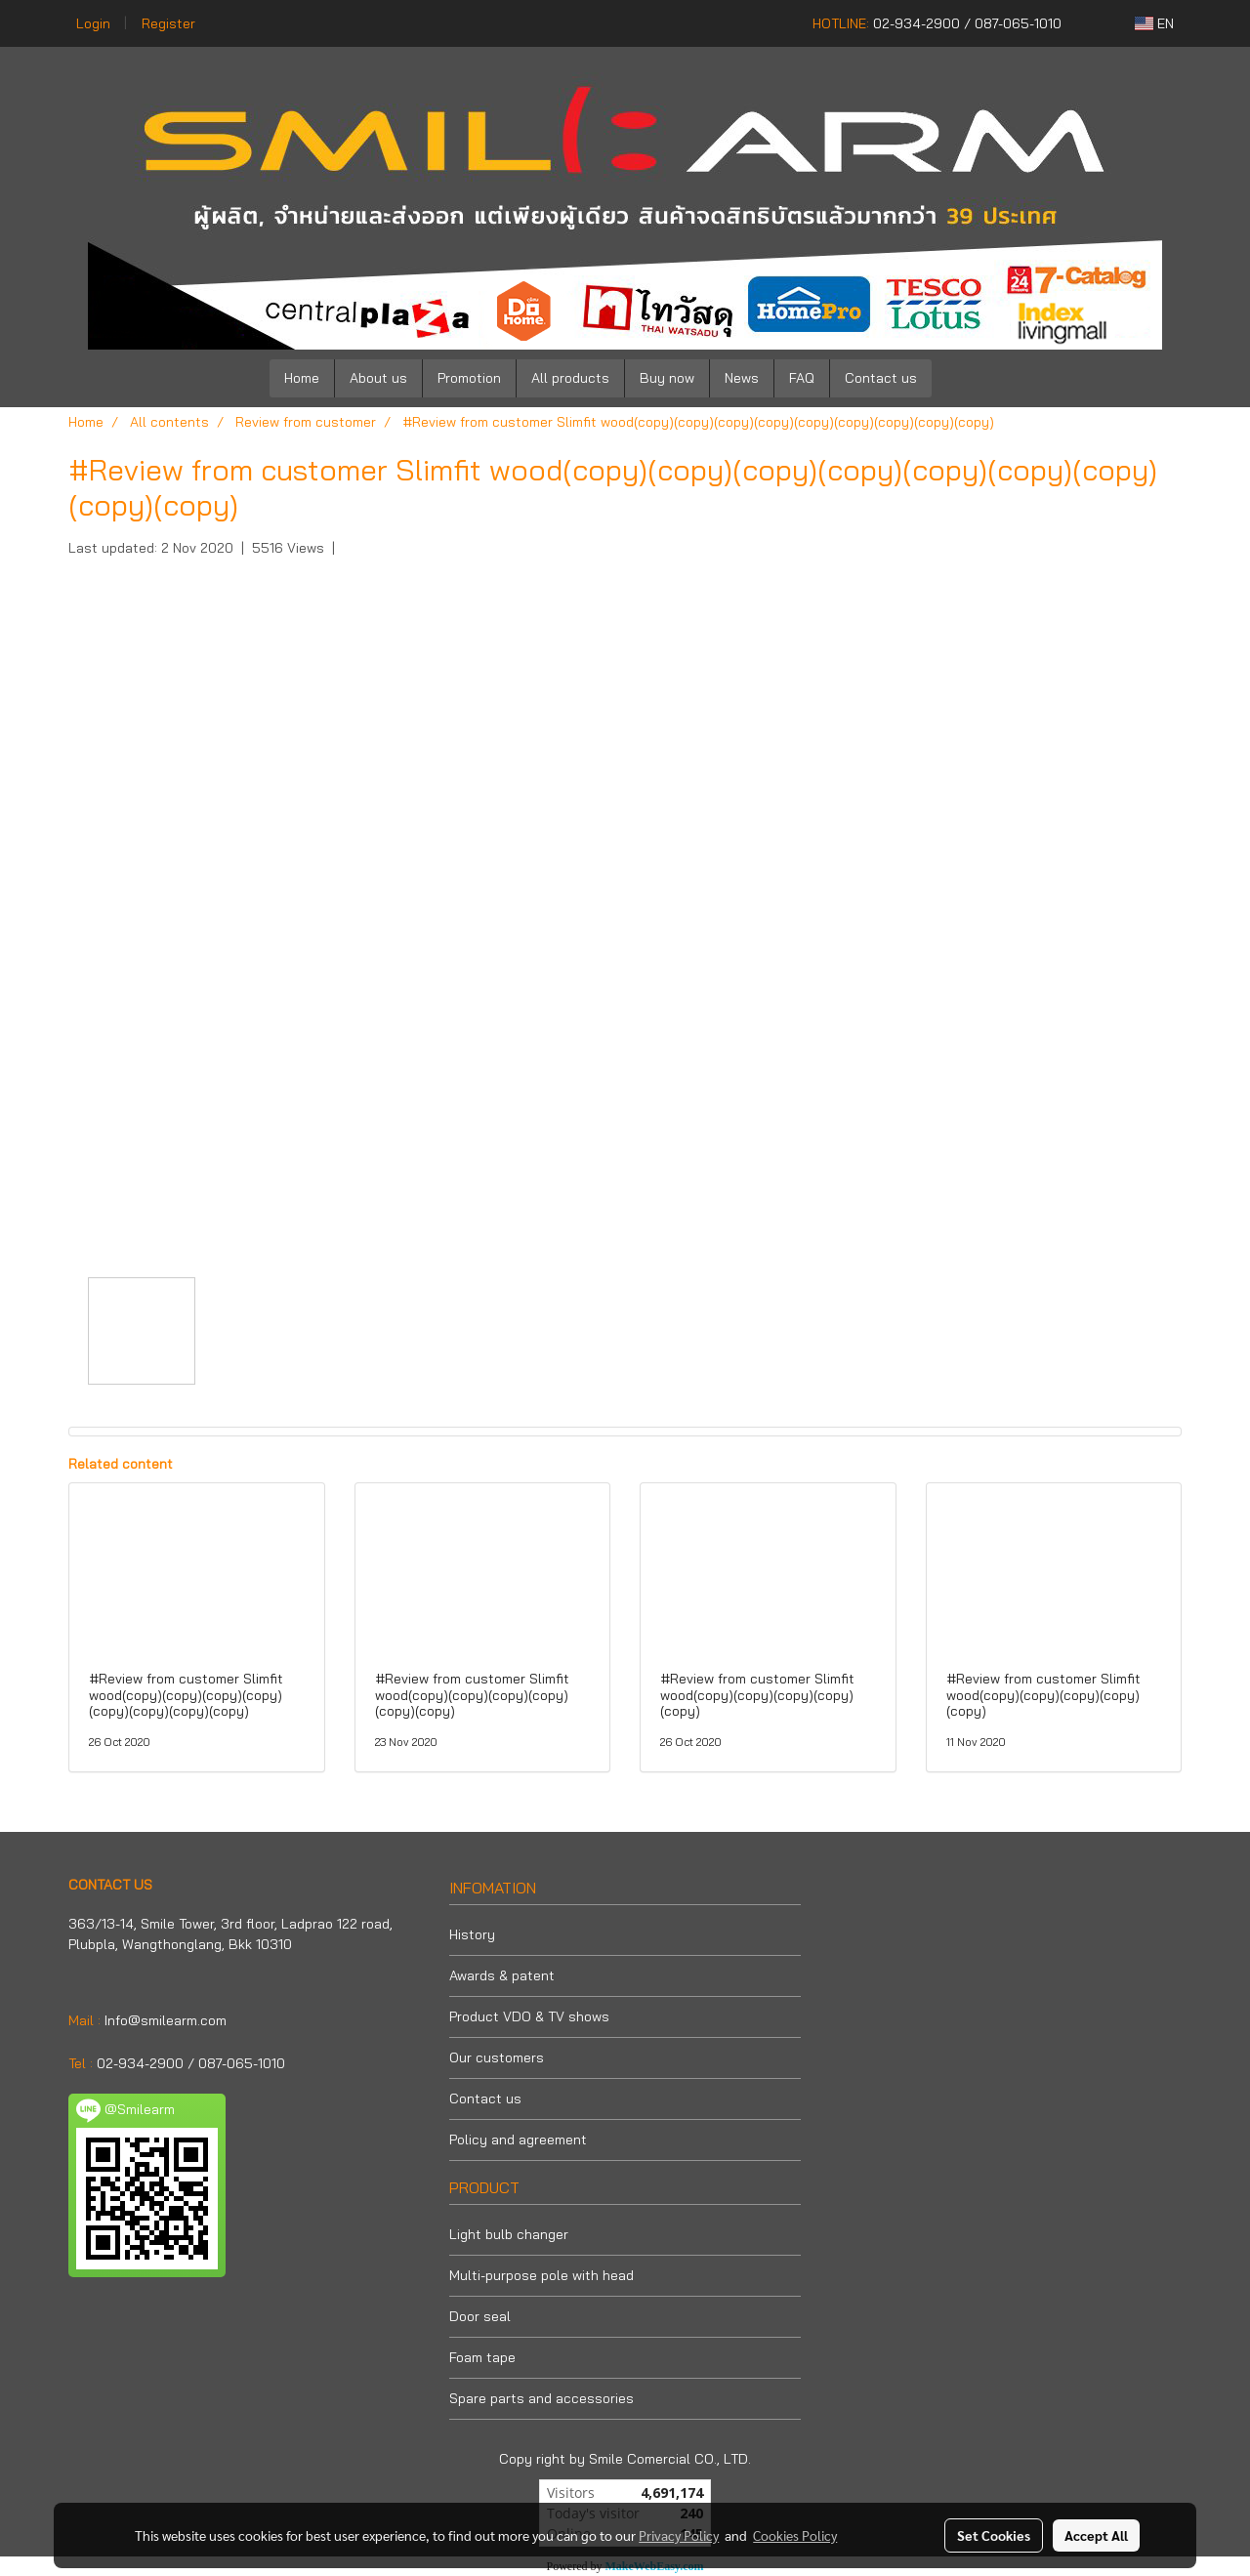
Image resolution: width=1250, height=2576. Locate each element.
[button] (960, 379)
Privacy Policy (679, 2535)
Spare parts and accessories (541, 2398)
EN (1154, 23)
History (472, 1934)
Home (301, 378)
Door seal (480, 2316)
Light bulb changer (508, 2234)
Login (93, 23)
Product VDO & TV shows (529, 2016)
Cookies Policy (795, 2535)
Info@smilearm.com (165, 2020)
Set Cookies (993, 2535)
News (742, 378)
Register (168, 23)
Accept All (1096, 2535)
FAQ (801, 378)
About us (378, 378)
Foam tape (482, 2357)
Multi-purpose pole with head (541, 2275)
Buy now (667, 378)
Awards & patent (502, 1975)
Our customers (496, 2057)
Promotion (469, 378)
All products (570, 378)
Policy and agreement (518, 2139)
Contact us (881, 378)
